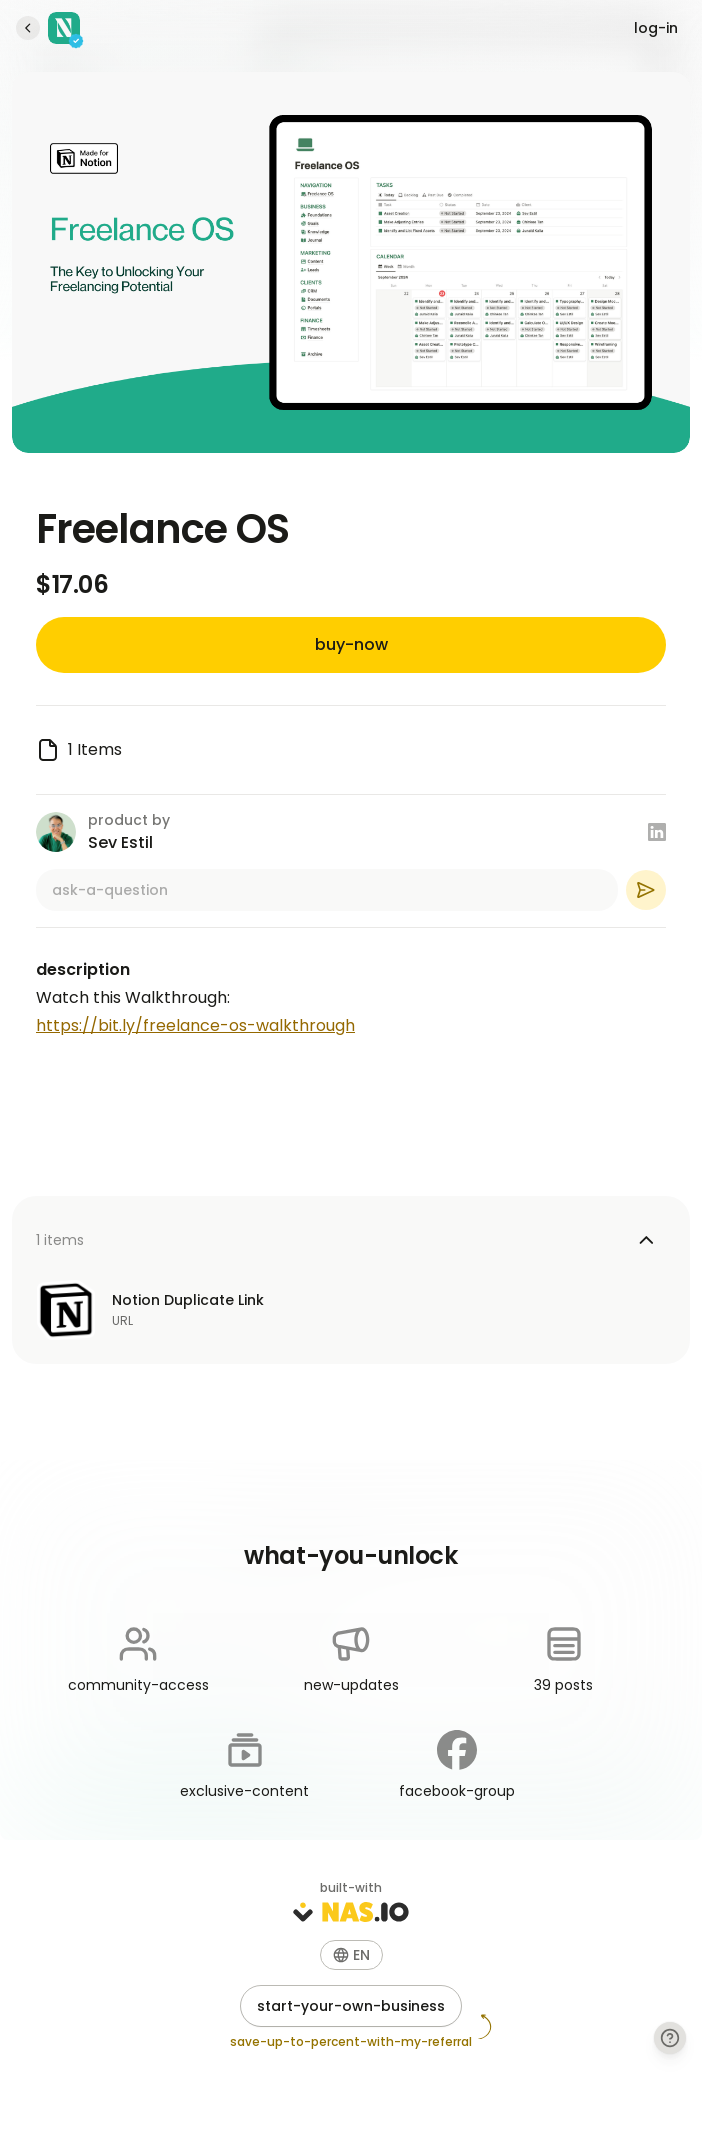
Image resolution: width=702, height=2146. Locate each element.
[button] (351, 1955)
